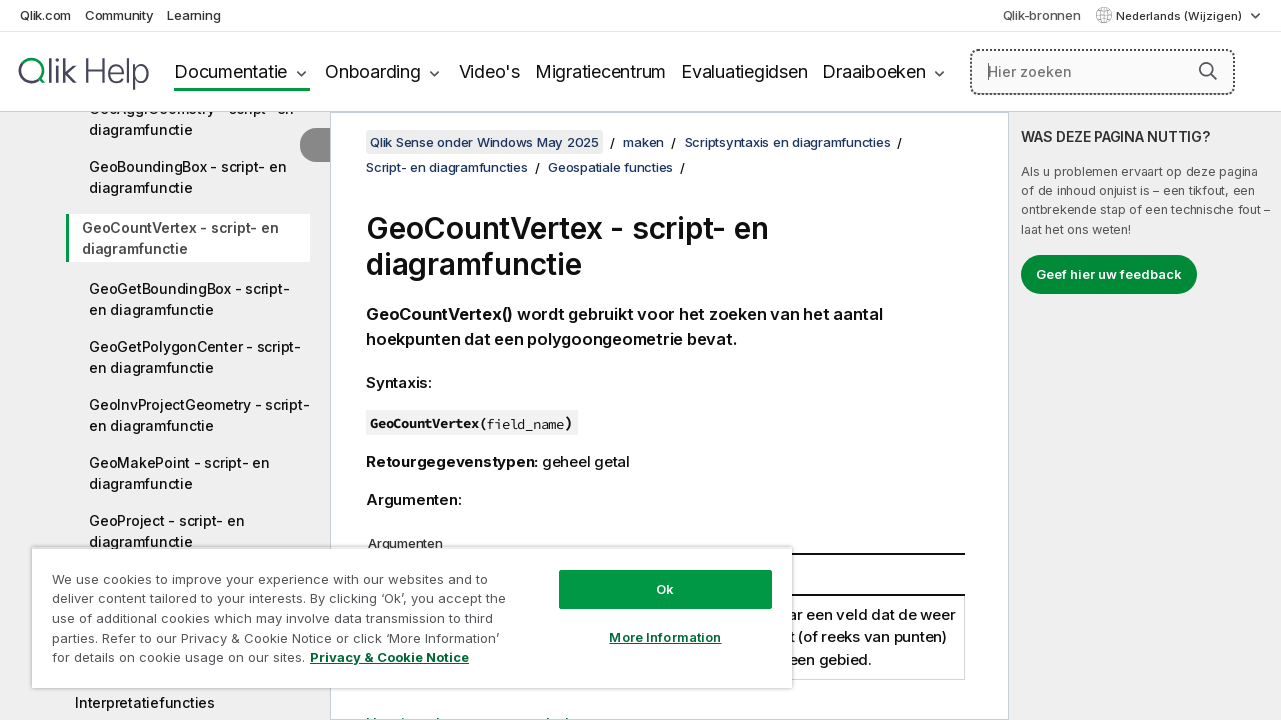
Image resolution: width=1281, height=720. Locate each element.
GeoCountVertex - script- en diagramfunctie (180, 238)
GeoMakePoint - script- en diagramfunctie (179, 473)
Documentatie (230, 71)
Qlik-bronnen (1042, 15)
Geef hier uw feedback (1109, 274)
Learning (193, 15)
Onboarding (373, 71)
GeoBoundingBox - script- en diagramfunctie (187, 177)
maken (643, 142)
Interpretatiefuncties (145, 702)
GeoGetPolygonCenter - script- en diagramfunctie (195, 357)
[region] (403, 610)
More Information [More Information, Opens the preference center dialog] (651, 622)
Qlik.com (45, 15)
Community (119, 15)
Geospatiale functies (610, 167)
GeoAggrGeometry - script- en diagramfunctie (191, 119)
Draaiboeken (873, 71)
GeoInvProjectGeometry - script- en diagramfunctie (199, 415)
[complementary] (1145, 416)
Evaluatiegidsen (744, 71)
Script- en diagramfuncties (447, 167)
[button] (1208, 71)
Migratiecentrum (600, 71)
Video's (489, 71)
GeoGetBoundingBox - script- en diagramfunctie (189, 299)
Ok (651, 574)
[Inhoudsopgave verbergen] (315, 145)
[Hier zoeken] (1102, 72)
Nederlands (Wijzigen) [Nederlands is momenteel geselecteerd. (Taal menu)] (1180, 16)
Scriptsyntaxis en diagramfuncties (788, 142)
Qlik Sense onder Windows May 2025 (484, 142)
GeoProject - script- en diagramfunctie (166, 531)
